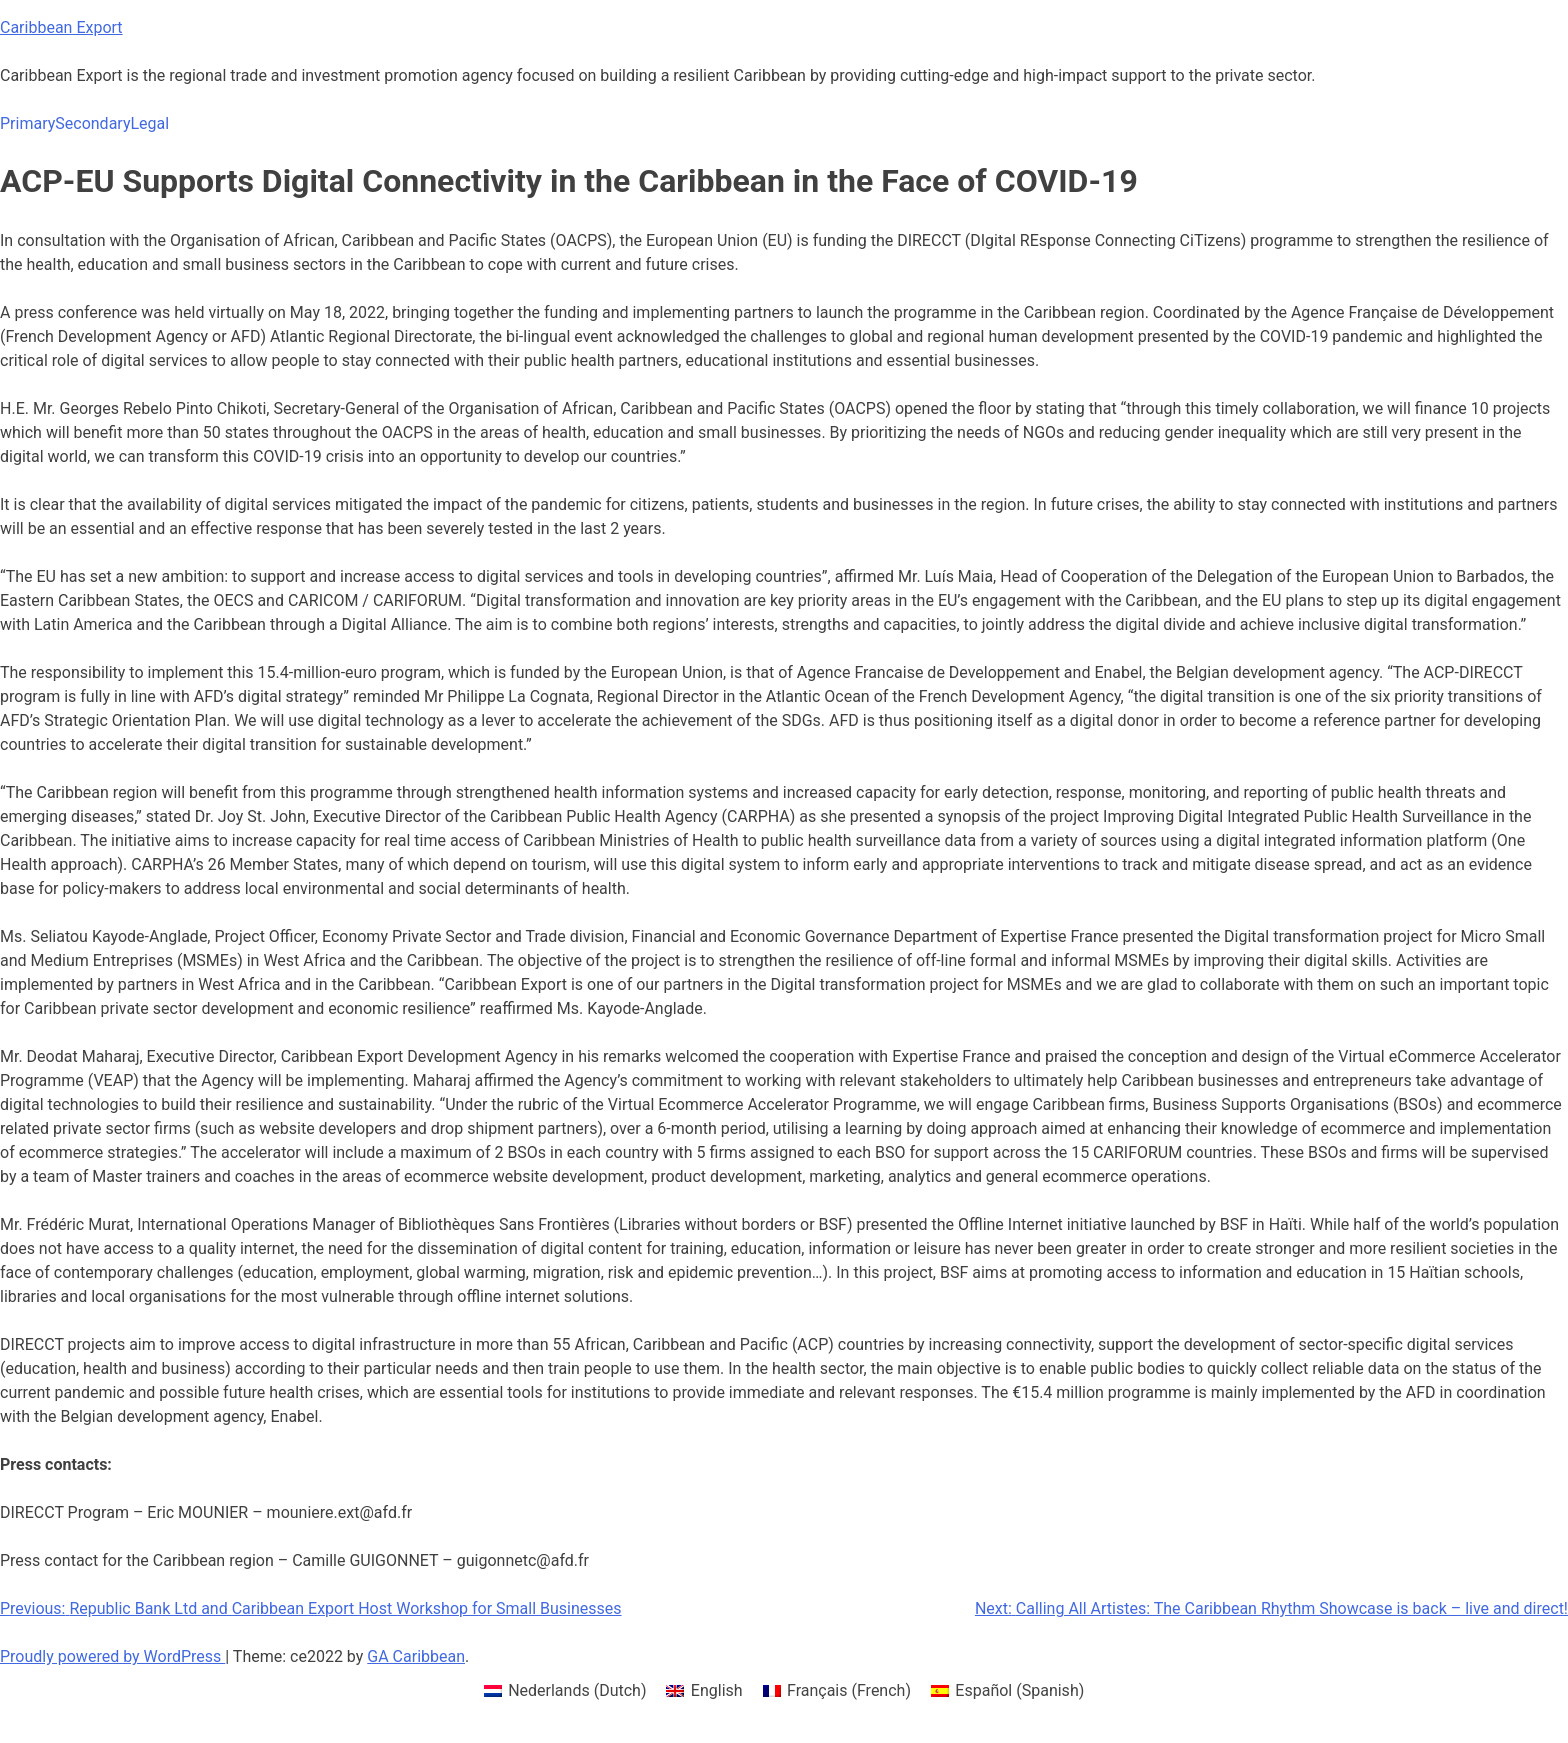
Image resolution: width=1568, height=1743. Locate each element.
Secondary (92, 123)
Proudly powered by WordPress (112, 1656)
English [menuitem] (717, 1690)
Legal (149, 123)
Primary (27, 123)
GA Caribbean (416, 1656)
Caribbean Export (61, 27)
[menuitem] (565, 1691)
